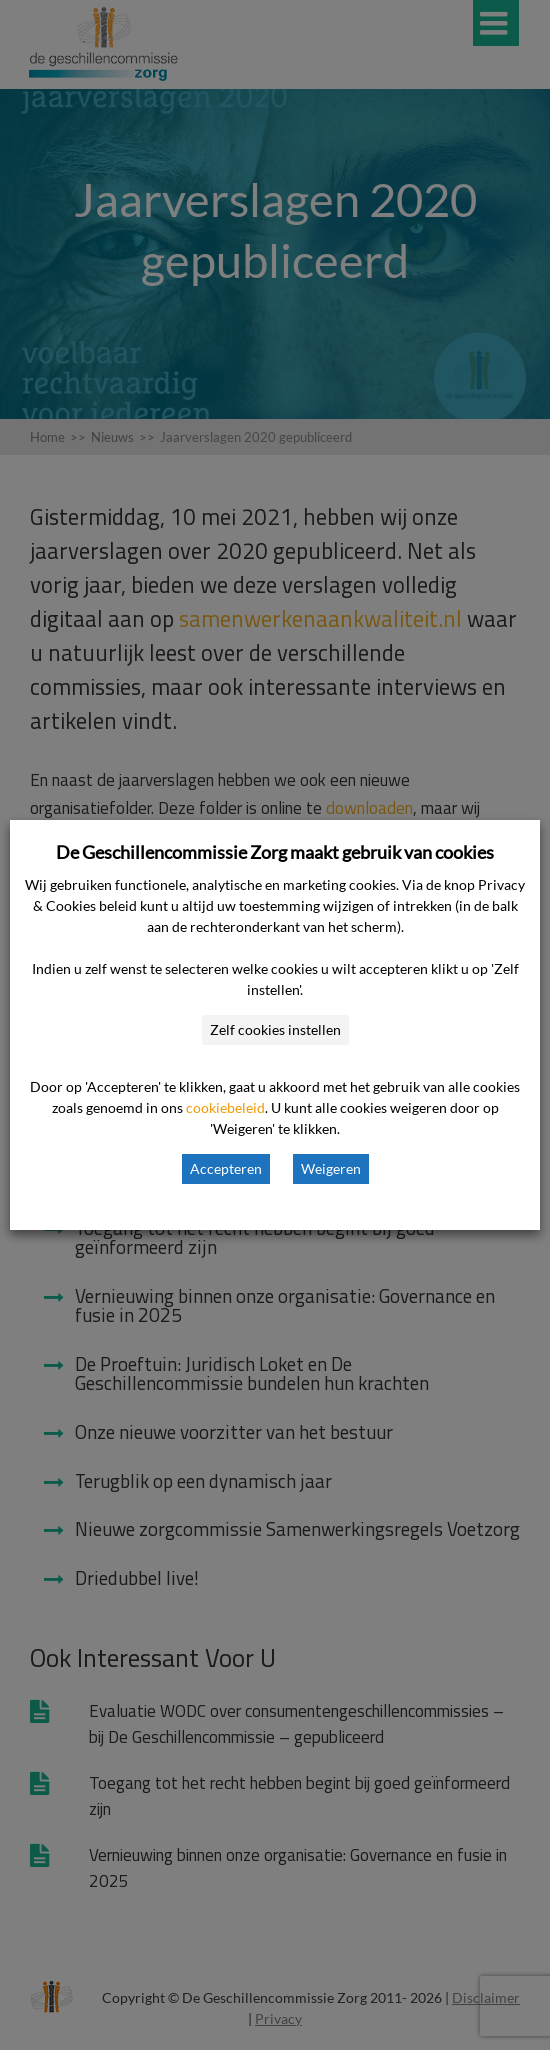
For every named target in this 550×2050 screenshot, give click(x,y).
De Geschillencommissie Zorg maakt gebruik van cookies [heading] (275, 852)
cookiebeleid (225, 1107)
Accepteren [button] (226, 1168)
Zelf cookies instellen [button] (275, 1029)
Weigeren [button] (331, 1168)
